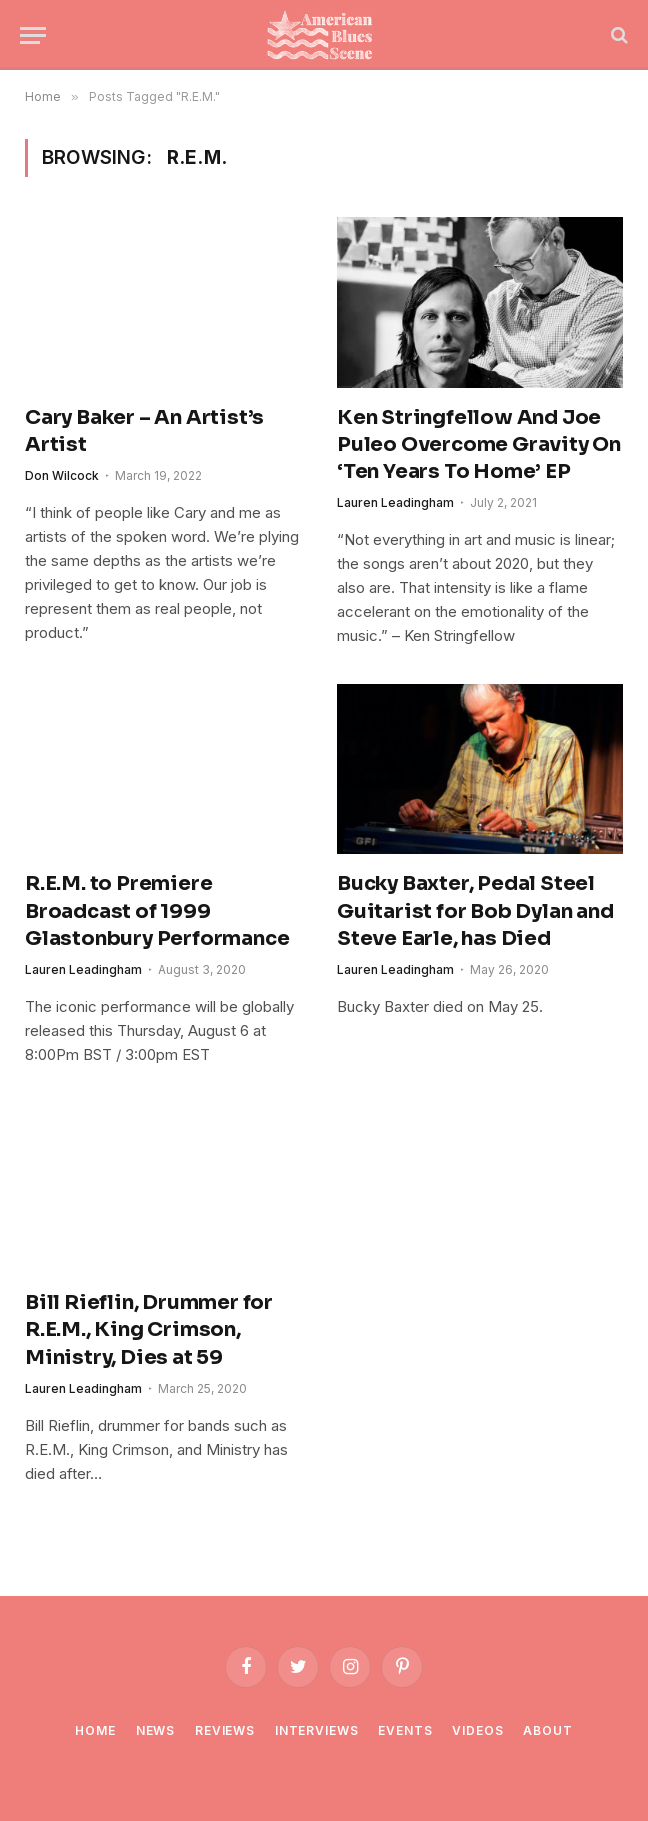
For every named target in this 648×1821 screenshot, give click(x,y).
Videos (477, 1730)
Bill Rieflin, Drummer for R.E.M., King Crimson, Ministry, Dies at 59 (149, 1329)
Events (405, 1730)
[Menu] (33, 35)
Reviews (225, 1730)
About (547, 1730)
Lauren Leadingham (395, 502)
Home (95, 1730)
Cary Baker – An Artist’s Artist (144, 431)
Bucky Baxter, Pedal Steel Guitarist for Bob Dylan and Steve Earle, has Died (475, 910)
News (155, 1730)
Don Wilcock (62, 475)
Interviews (316, 1730)
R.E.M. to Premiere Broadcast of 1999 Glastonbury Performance (157, 910)
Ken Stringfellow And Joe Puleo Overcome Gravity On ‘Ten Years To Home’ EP (479, 444)
